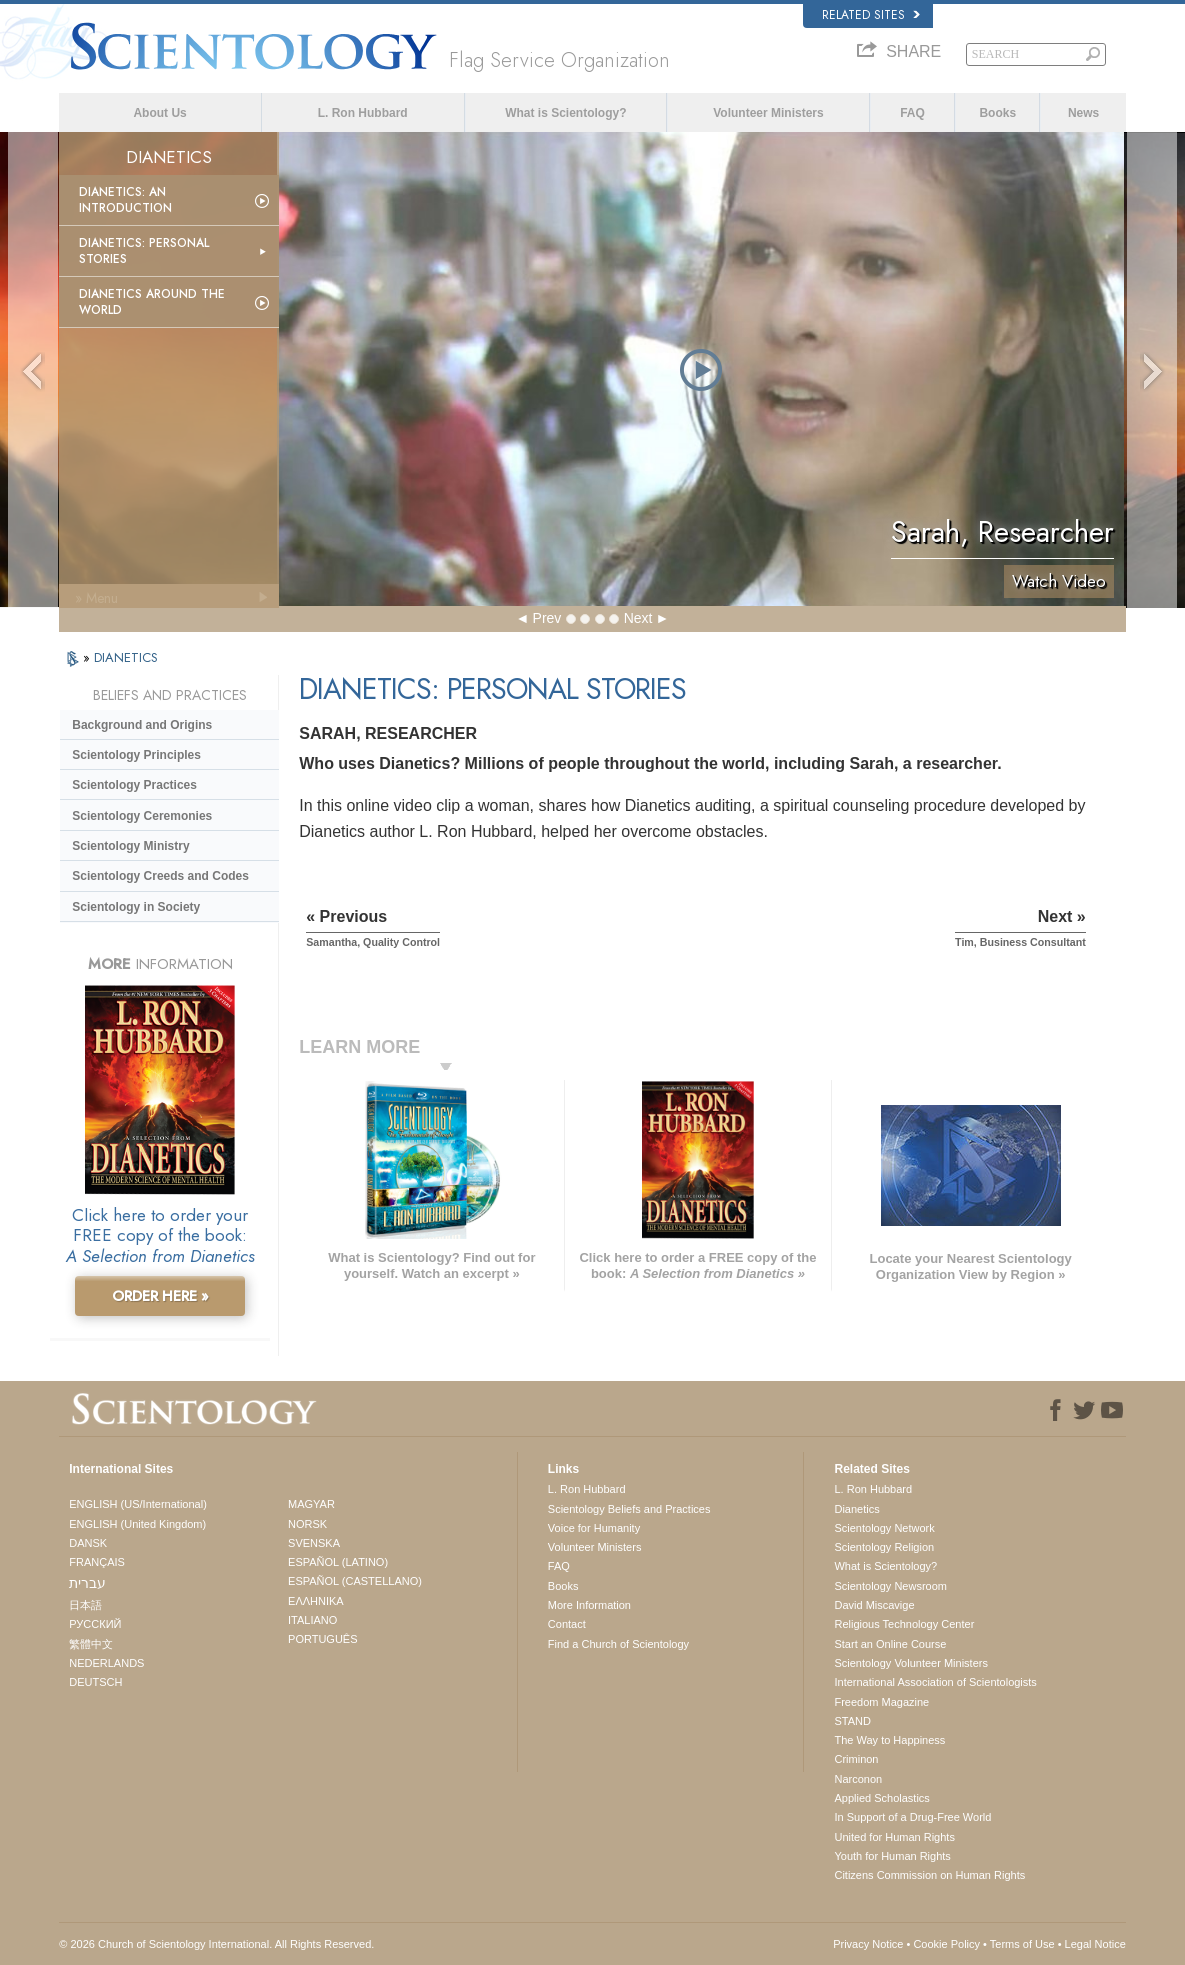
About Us (159, 113)
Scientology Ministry (130, 846)
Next (638, 618)
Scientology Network (884, 1528)
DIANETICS (126, 657)
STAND (852, 1721)
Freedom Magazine (881, 1702)
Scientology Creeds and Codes (160, 876)
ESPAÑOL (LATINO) (338, 1562)
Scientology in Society (136, 907)
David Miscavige (874, 1605)
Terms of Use (1022, 1944)
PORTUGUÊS (322, 1639)
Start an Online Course (890, 1644)
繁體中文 (91, 1644)
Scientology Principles (136, 755)
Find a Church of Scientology (618, 1644)
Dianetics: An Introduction (125, 200)
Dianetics (856, 1509)
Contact (567, 1624)
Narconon (858, 1779)
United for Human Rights (894, 1837)
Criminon (856, 1759)
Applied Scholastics (881, 1798)
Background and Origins (142, 725)
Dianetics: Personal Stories (144, 251)
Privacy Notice (868, 1944)
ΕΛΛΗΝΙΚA (316, 1601)
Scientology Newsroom (890, 1586)
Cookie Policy (946, 1944)
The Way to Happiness (889, 1740)
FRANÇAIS (97, 1562)
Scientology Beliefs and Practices (629, 1509)
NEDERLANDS (106, 1663)
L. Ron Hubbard (363, 113)
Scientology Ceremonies (142, 816)
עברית (87, 1583)
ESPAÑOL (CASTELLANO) (355, 1581)
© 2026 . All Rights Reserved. (216, 1944)
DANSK (88, 1543)
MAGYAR (311, 1504)
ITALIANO (312, 1620)
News (1083, 113)
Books (997, 113)
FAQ (912, 113)
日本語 (85, 1605)
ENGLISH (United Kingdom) (137, 1524)
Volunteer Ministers (768, 113)
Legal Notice (1095, 1944)
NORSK (307, 1524)
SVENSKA (314, 1543)
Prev (547, 618)
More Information (589, 1605)
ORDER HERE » (160, 1296)
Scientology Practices (134, 785)
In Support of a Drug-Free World (912, 1817)
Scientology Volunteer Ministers (910, 1663)
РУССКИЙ (95, 1624)
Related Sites (871, 15)
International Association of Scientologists (935, 1682)
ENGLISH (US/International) (138, 1504)
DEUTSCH (95, 1682)
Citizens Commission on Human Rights (929, 1875)
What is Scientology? (565, 113)
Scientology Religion (884, 1547)
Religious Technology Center (904, 1624)
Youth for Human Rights (892, 1856)
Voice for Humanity (594, 1528)
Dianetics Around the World (152, 302)
